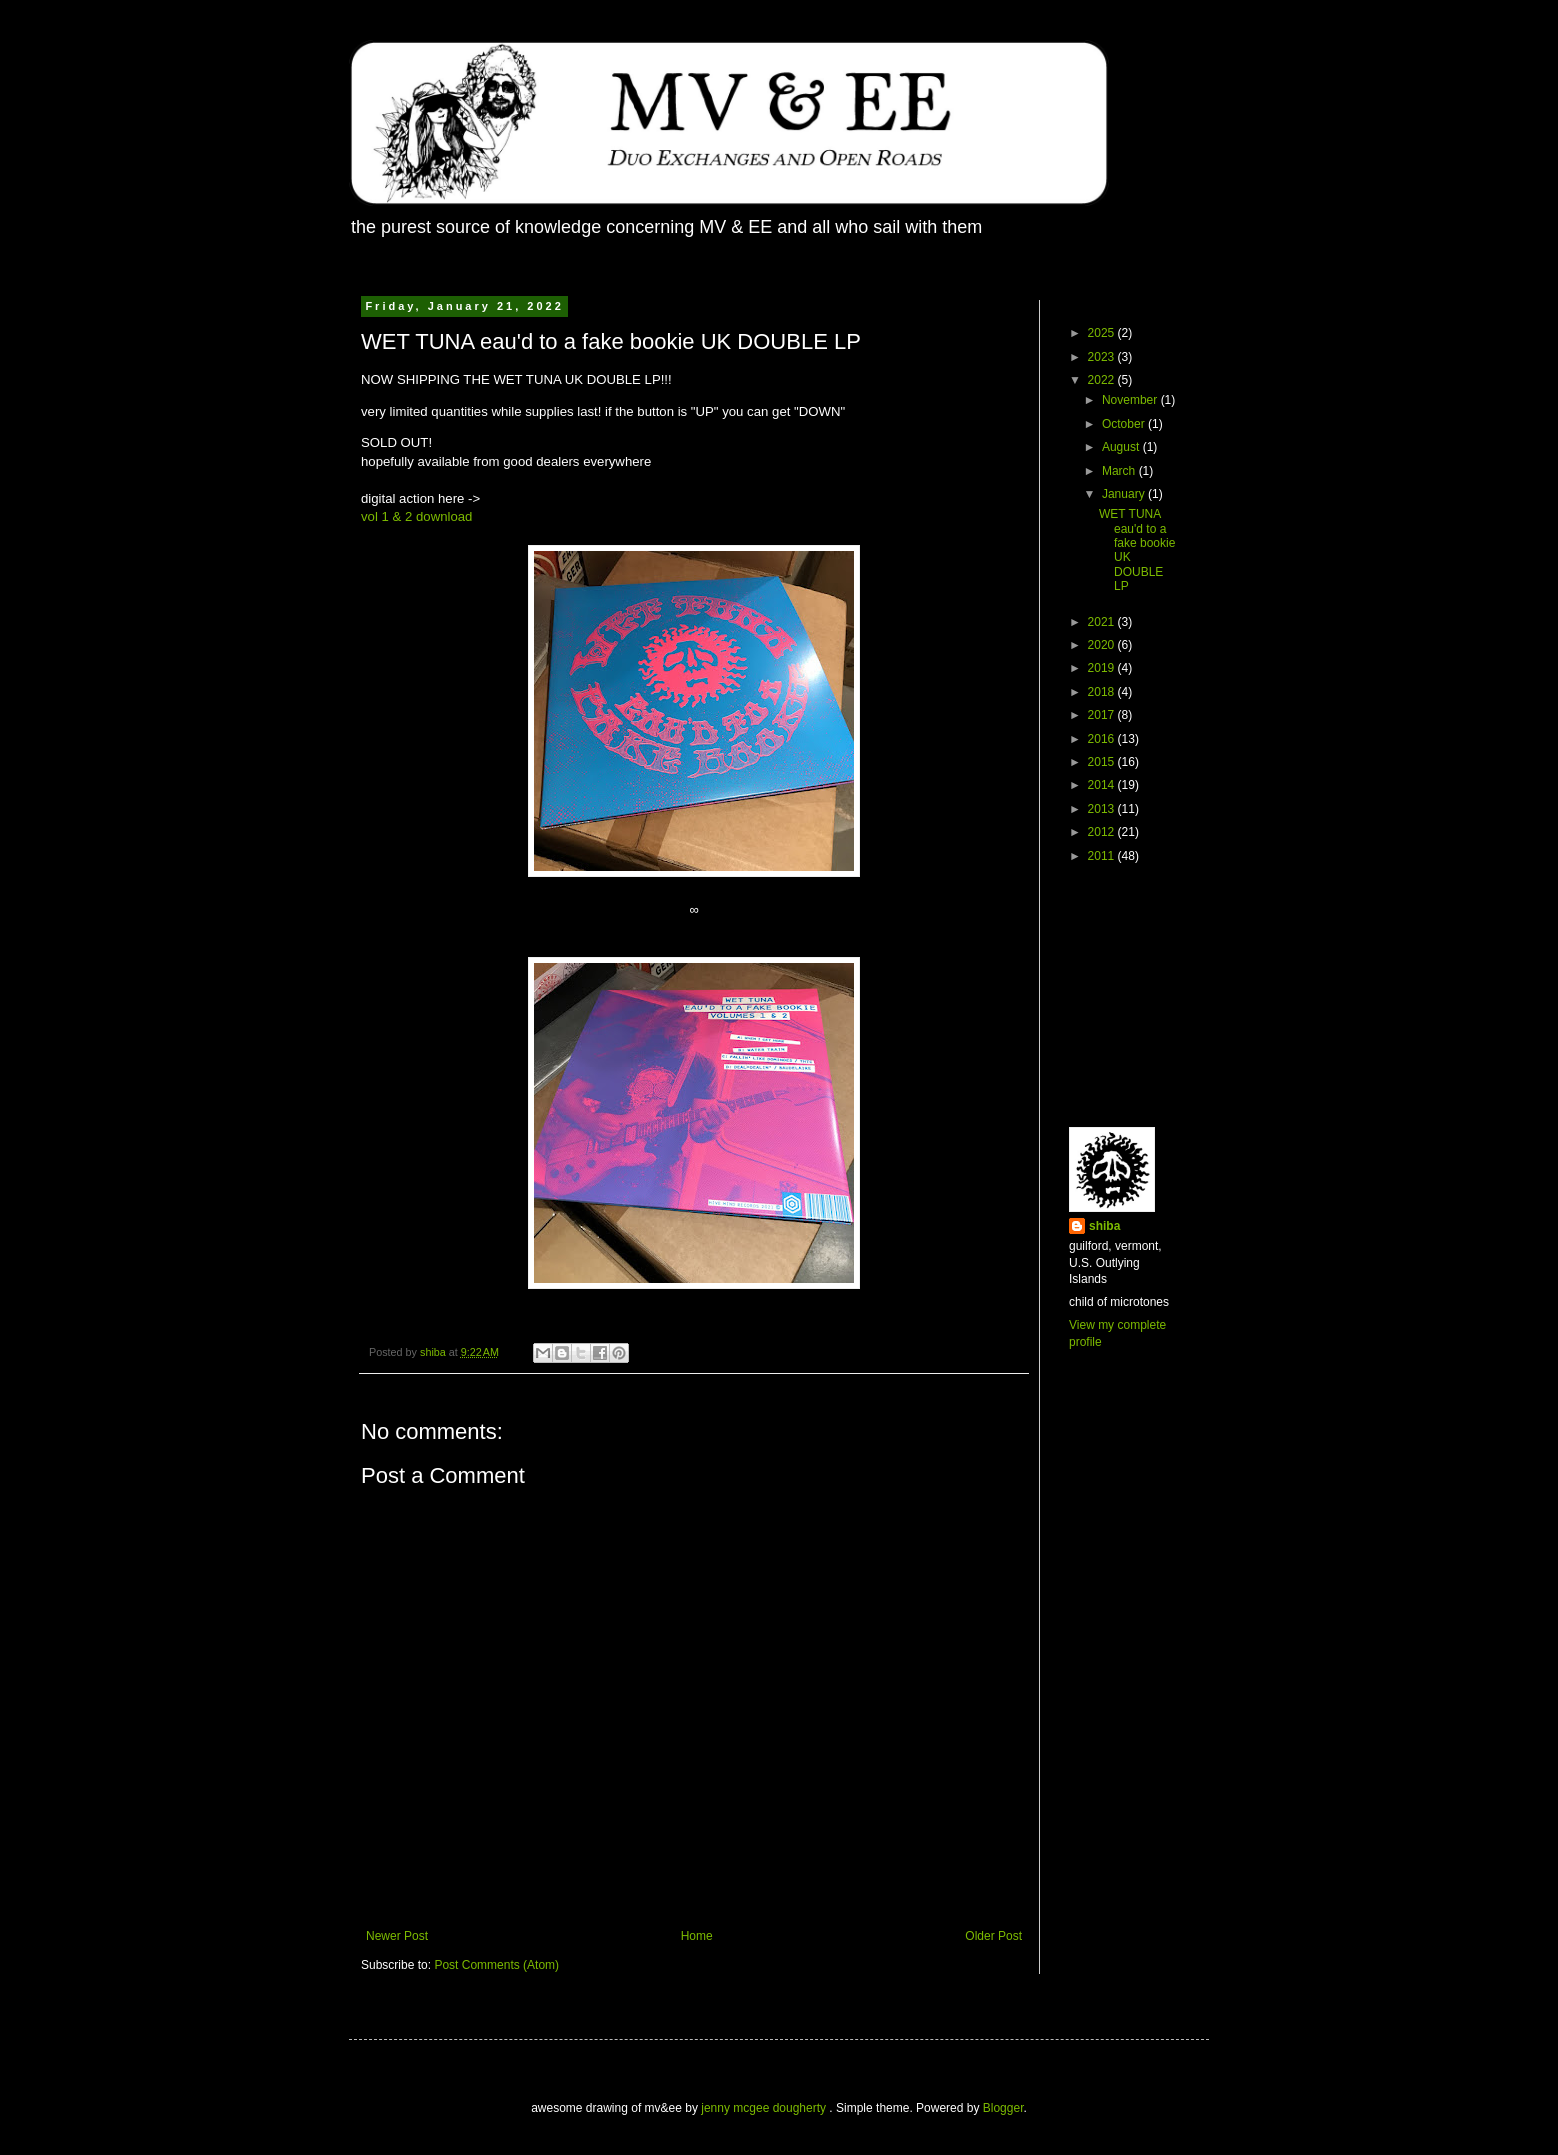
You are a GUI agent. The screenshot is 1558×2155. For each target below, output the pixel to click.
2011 (1103, 856)
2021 (1103, 622)
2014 (1103, 785)
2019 (1103, 668)
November (1131, 400)
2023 (1103, 357)
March (1120, 471)
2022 (1103, 380)
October (1125, 424)
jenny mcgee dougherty (765, 2108)
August (1122, 447)
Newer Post (397, 1936)
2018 (1103, 692)
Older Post (993, 1936)
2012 (1103, 832)
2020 (1103, 645)
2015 (1103, 762)
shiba (1104, 1226)
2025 (1103, 333)
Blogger (1003, 2108)
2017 (1103, 715)
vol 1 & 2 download (416, 516)
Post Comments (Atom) (496, 1965)
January (1125, 494)
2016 (1103, 739)
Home (697, 1936)
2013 (1103, 809)
